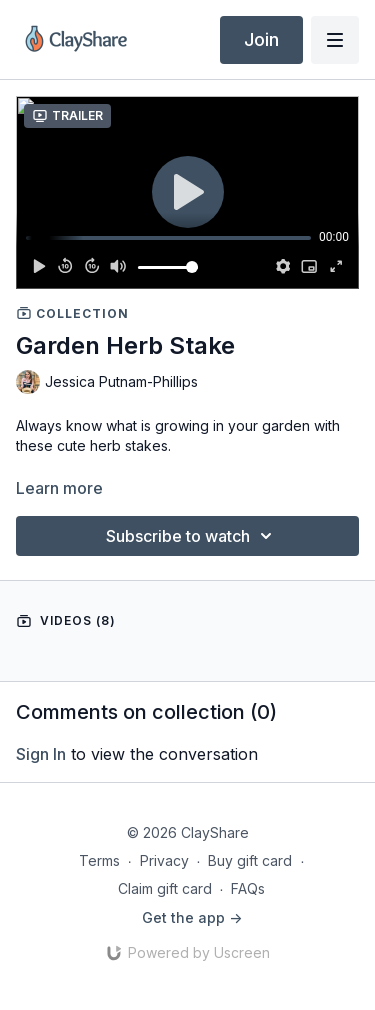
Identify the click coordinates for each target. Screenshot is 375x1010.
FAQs (248, 888)
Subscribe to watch (192, 536)
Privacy (164, 860)
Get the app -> (192, 917)
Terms (99, 860)
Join (261, 39)
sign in (41, 754)
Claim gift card (165, 888)
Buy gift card (250, 860)
